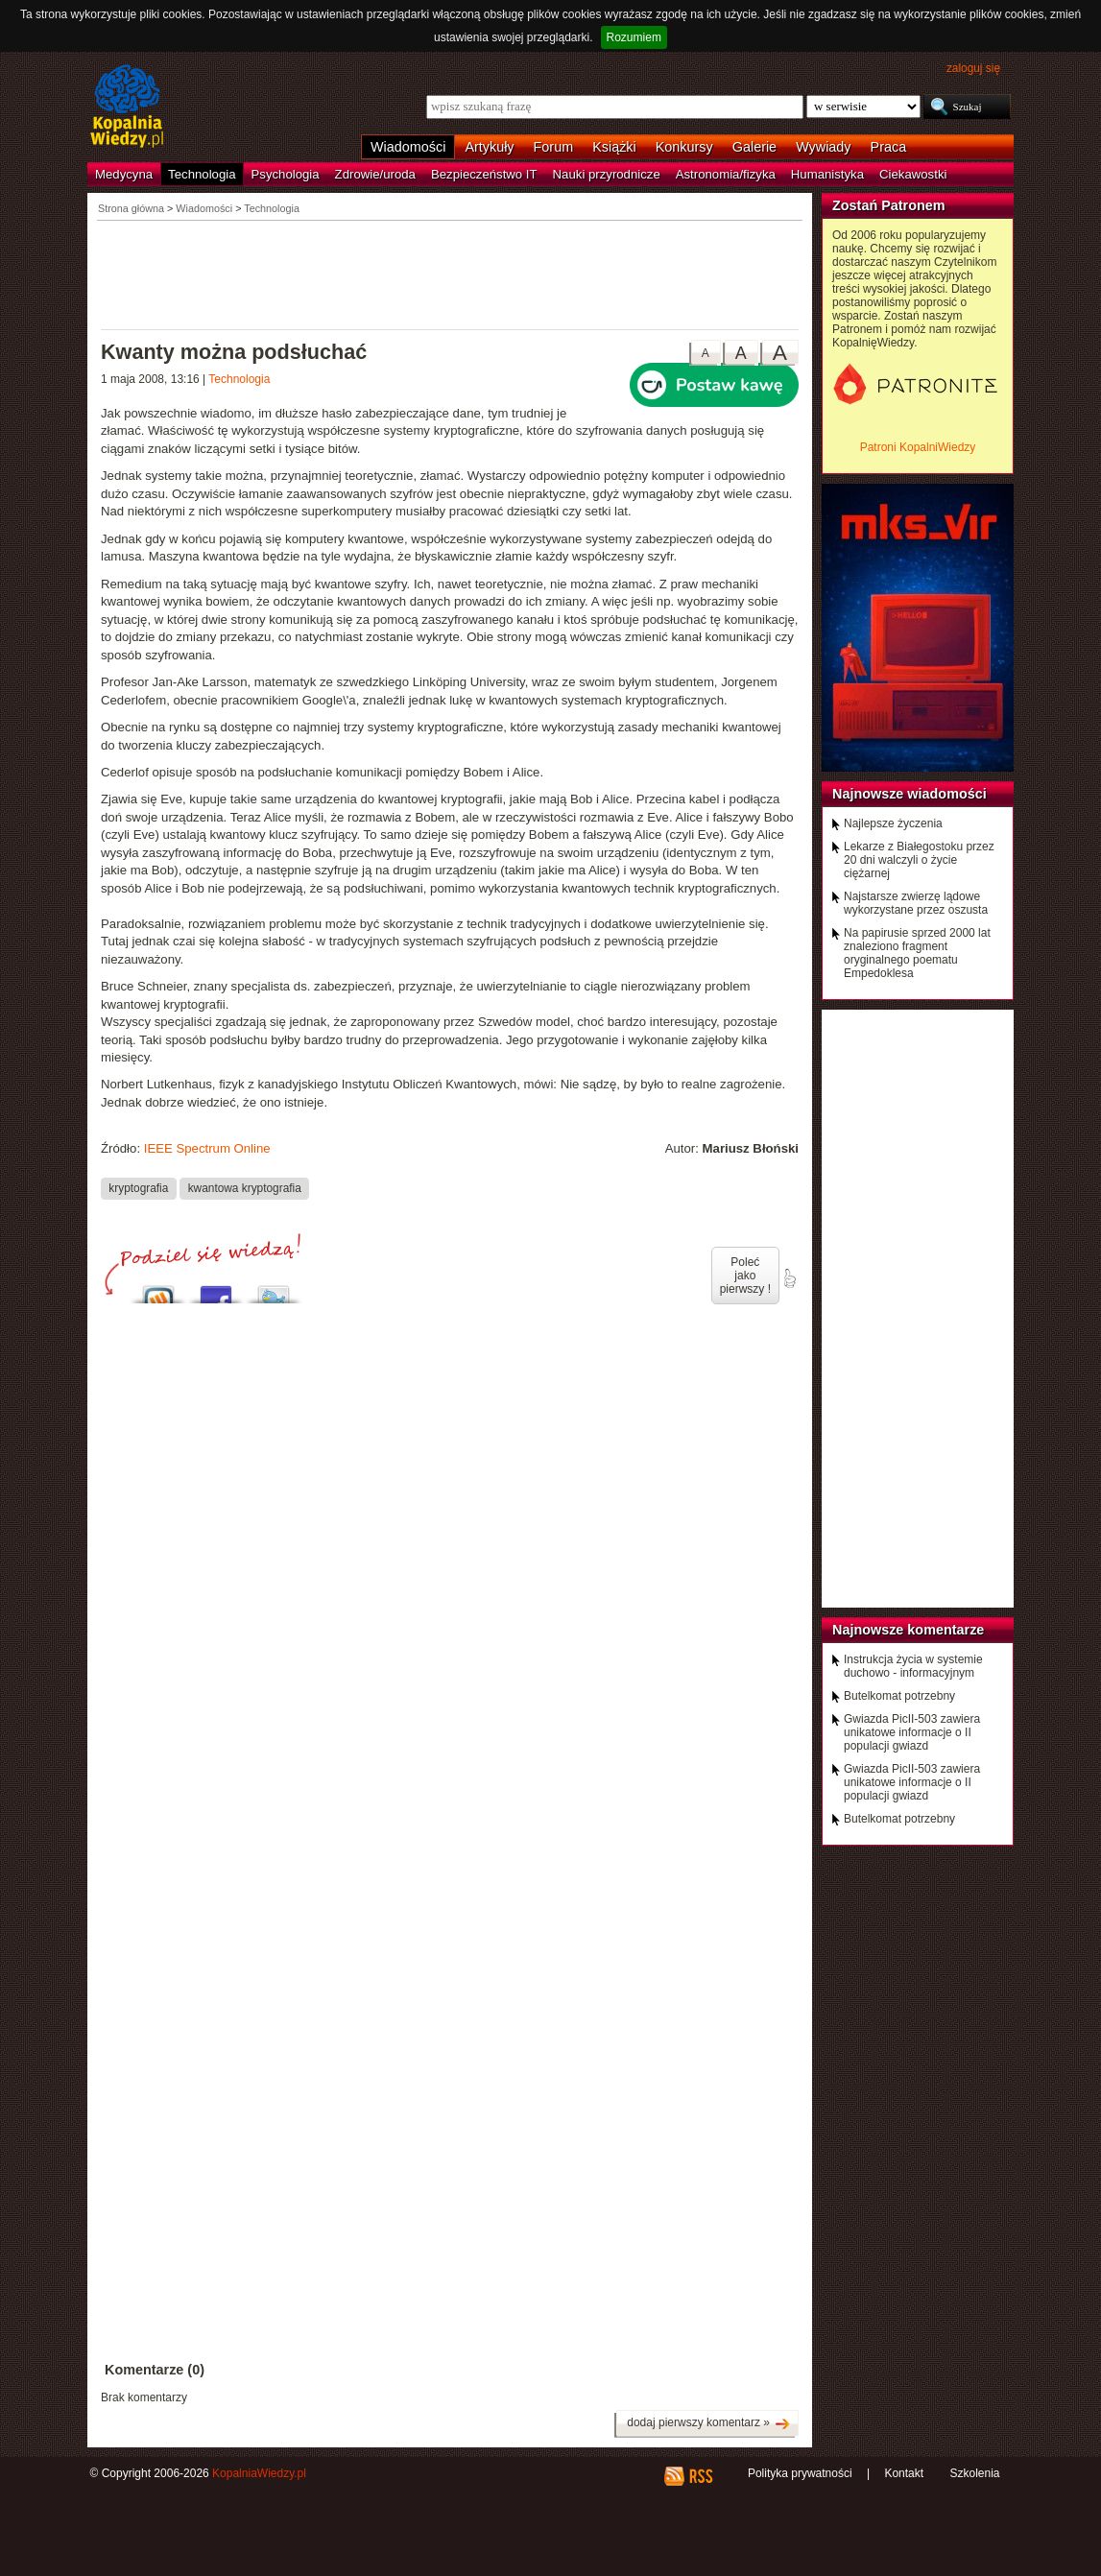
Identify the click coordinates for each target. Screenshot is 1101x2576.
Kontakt (903, 2473)
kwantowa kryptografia (244, 1188)
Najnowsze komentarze (908, 1629)
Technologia (201, 174)
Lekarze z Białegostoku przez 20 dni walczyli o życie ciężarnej (919, 860)
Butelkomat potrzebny (899, 1696)
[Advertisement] (450, 273)
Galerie (754, 147)
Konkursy (684, 147)
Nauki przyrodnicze (606, 174)
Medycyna (124, 174)
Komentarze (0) (154, 2369)
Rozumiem (634, 37)
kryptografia (138, 1188)
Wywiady (823, 147)
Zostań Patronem (888, 205)
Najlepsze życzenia (893, 823)
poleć (789, 1278)
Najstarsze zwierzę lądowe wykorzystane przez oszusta (916, 903)
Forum (554, 147)
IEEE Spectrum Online (207, 1148)
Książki (614, 147)
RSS (700, 2476)
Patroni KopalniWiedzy (918, 447)
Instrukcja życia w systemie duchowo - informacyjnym (913, 1666)
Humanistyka (827, 174)
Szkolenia (974, 2473)
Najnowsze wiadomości (909, 793)
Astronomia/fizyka (726, 174)
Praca (889, 147)
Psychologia (285, 174)
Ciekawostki (912, 174)
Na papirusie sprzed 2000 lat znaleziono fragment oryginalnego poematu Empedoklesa (917, 953)
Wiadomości (408, 147)
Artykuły (489, 147)
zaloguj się (973, 68)
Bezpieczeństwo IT (484, 174)
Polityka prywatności (800, 2473)
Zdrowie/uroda (375, 174)
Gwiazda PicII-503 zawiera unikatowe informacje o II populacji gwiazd (912, 1732)
